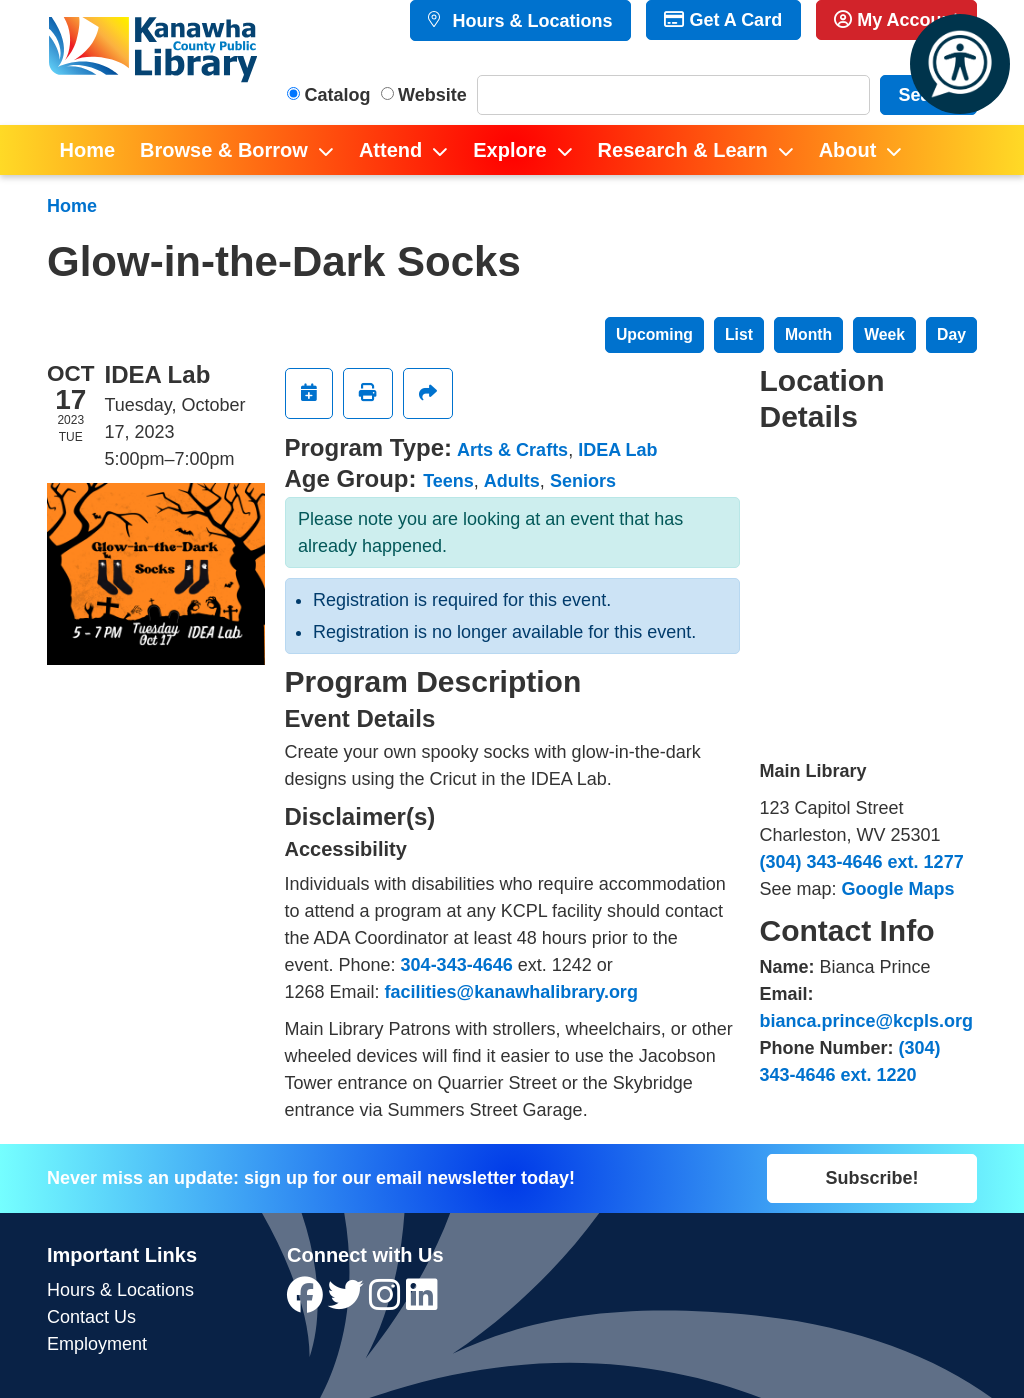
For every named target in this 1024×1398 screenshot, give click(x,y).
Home (72, 206)
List (739, 334)
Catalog (338, 95)
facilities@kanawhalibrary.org (511, 992)
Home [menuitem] (88, 150)
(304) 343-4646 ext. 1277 (862, 862)
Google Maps (898, 889)
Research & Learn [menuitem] (683, 150)
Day (951, 334)
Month (808, 334)
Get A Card (723, 20)
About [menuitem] (848, 150)
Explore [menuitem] (509, 150)
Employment (97, 1344)
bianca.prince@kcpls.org (867, 1021)
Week (884, 334)
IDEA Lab (617, 450)
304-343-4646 (457, 965)
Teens (448, 481)
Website (432, 95)
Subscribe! (871, 1178)
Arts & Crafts (512, 450)
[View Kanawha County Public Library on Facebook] (307, 1302)
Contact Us (91, 1317)
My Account (896, 20)
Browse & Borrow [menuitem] (224, 150)
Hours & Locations (529, 21)
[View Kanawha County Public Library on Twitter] (348, 1302)
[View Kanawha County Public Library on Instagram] (387, 1302)
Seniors (583, 481)
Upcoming (654, 334)
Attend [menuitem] (390, 150)
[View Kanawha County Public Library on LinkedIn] (422, 1302)
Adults (512, 481)
